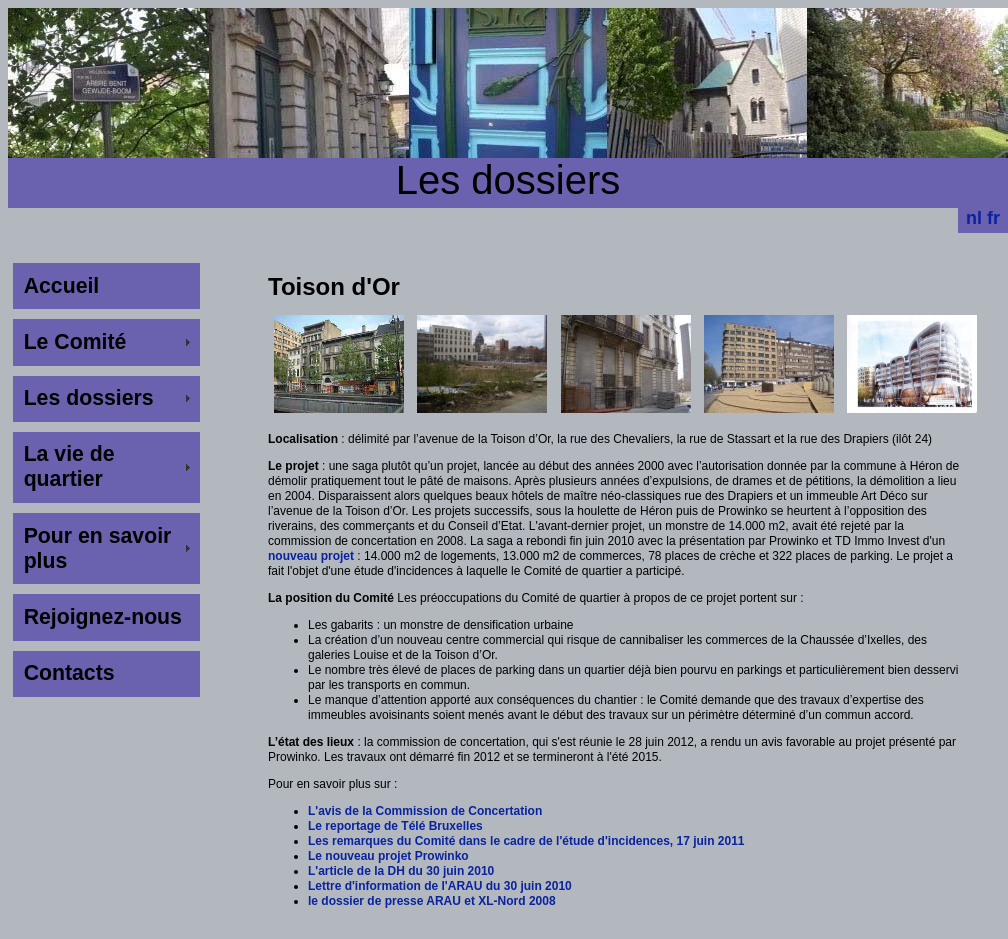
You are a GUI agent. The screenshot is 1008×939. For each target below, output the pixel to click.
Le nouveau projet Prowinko (388, 856)
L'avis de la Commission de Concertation (425, 811)
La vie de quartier (69, 466)
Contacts (69, 673)
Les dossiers (89, 398)
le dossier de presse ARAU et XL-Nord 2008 (432, 901)
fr (993, 218)
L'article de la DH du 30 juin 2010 (401, 871)
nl (974, 218)
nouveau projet (311, 556)
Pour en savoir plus (98, 548)
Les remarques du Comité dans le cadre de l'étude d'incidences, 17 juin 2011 (526, 841)
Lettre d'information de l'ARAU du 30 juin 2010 (440, 886)
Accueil (62, 286)
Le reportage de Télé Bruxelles (395, 826)
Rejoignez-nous (103, 617)
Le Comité (75, 342)
